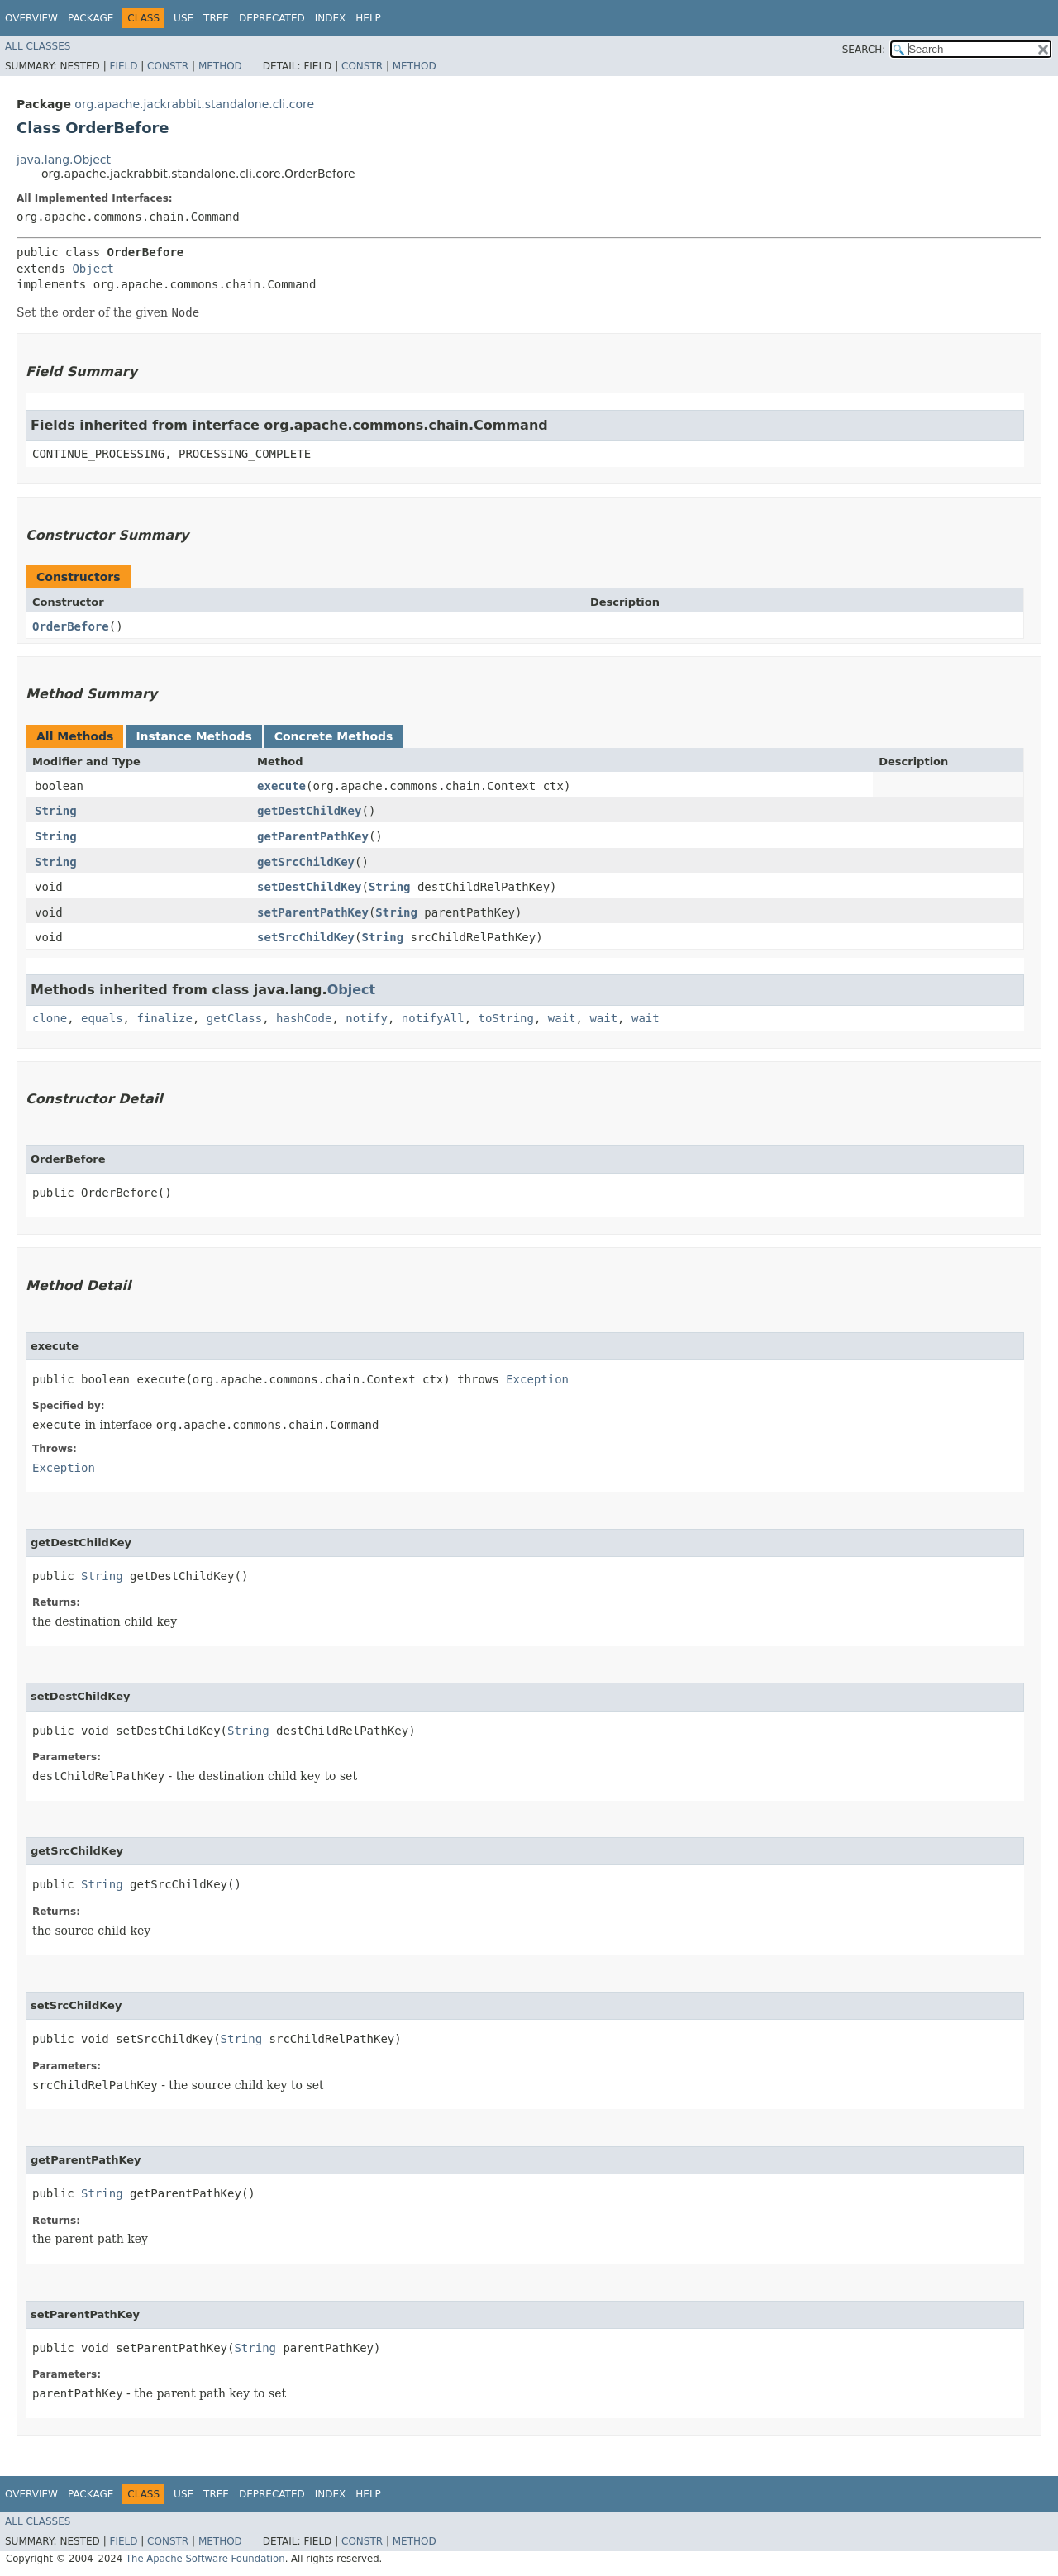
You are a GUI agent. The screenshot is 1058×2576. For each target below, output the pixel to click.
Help (368, 18)
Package (90, 18)
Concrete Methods (333, 736)
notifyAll (433, 1018)
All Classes (37, 46)
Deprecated (272, 18)
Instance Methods (193, 736)
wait (562, 1018)
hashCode (303, 1018)
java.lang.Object (64, 159)
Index (330, 18)
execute (281, 786)
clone (49, 1018)
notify (367, 1018)
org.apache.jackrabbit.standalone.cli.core (194, 104)
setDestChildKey (309, 886)
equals (102, 1018)
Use (183, 18)
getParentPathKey (313, 836)
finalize (164, 1018)
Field (123, 66)
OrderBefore (70, 626)
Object (93, 268)
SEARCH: (864, 49)
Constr (167, 66)
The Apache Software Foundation (205, 2558)
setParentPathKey (313, 912)
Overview (31, 18)
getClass (234, 1018)
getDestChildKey (309, 810)
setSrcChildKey (306, 937)
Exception (537, 1379)
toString (506, 1018)
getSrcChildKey (306, 862)
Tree (216, 18)
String (56, 810)
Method (220, 66)
